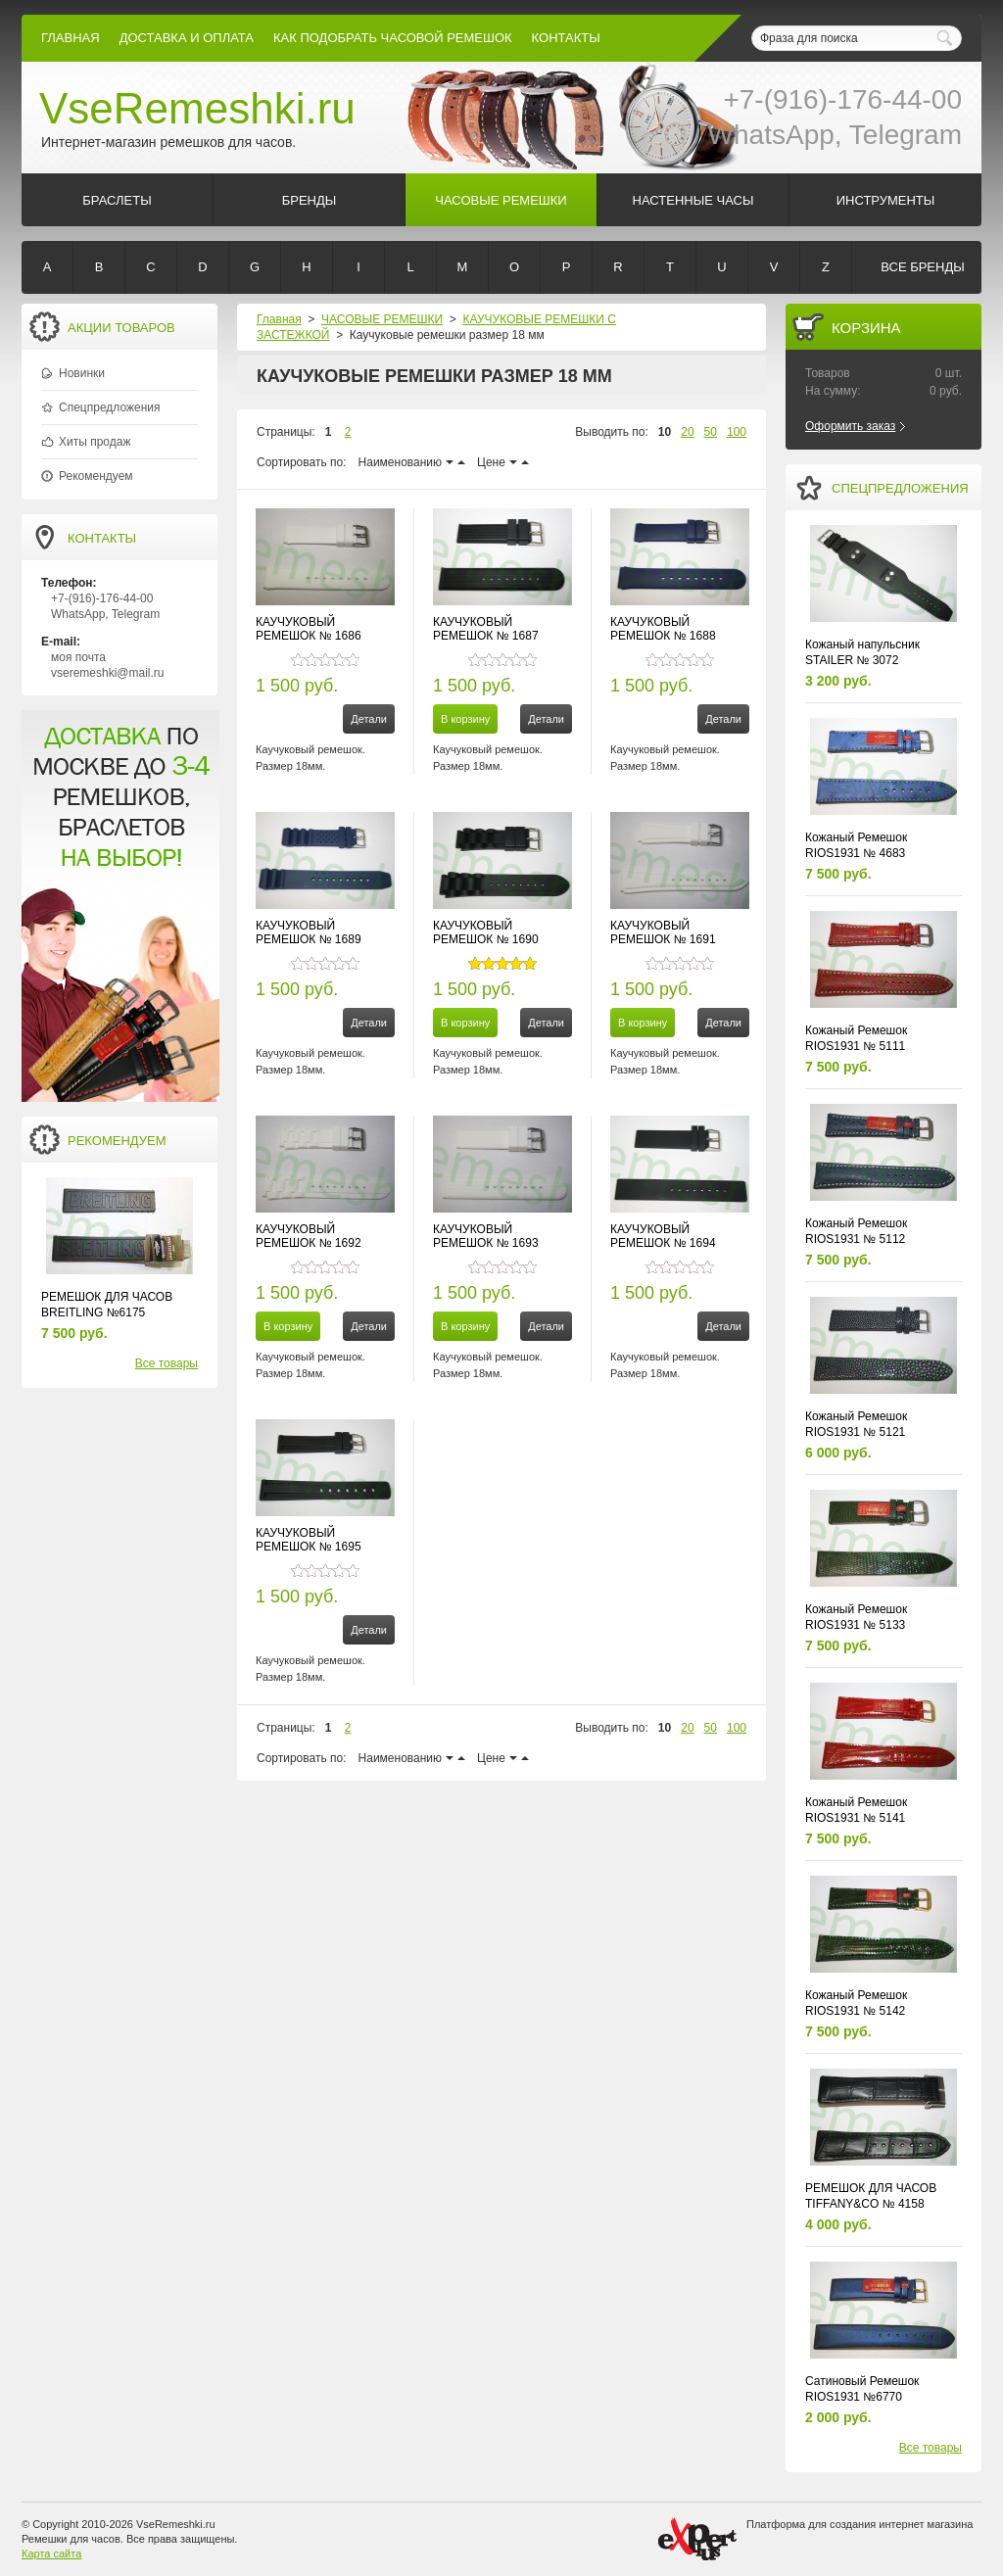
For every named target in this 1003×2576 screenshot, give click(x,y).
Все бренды (922, 267)
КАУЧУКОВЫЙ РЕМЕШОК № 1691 (663, 932)
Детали (369, 719)
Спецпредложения (110, 407)
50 (710, 432)
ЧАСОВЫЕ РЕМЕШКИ (382, 319)
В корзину (465, 719)
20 (687, 432)
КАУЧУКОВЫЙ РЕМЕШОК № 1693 (486, 1236)
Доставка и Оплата (186, 37)
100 (736, 432)
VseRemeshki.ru (197, 108)
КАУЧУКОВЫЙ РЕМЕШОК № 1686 (308, 629)
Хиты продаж (94, 442)
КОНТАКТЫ (566, 37)
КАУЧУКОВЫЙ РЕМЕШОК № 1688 (663, 629)
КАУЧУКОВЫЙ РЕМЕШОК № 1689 (308, 932)
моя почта (78, 657)
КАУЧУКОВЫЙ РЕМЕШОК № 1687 (486, 629)
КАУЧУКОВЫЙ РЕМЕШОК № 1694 (663, 1236)
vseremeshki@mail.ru (108, 673)
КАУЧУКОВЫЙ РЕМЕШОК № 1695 (308, 1539)
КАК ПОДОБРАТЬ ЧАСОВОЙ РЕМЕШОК (392, 37)
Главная (70, 37)
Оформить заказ (850, 426)
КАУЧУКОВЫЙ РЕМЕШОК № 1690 (486, 932)
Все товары (166, 1363)
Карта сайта (51, 2553)
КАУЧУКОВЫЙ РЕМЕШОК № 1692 (308, 1236)
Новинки (82, 373)
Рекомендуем (96, 476)
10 (664, 432)
